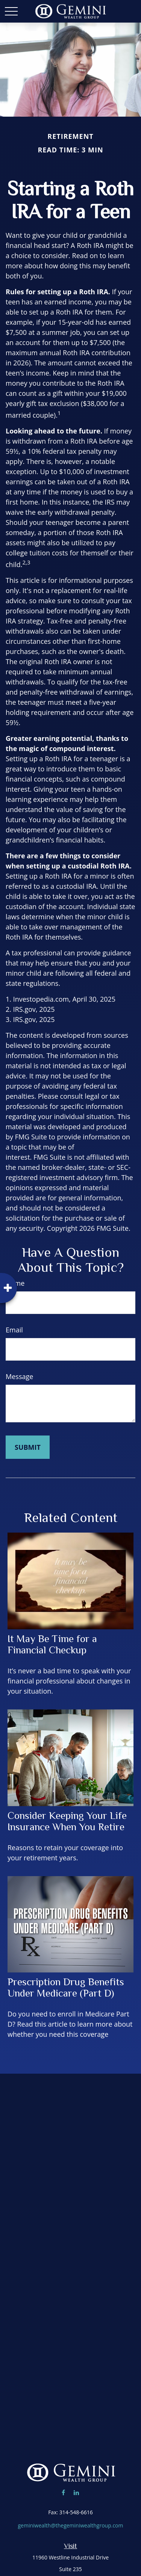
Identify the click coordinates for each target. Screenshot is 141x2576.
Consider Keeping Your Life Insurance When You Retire (67, 1821)
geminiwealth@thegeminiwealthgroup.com (70, 2525)
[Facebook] (63, 2492)
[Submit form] (28, 1447)
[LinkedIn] (76, 2492)
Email (14, 1329)
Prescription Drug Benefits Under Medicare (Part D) (66, 1987)
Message (19, 1376)
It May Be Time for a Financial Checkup (52, 1644)
